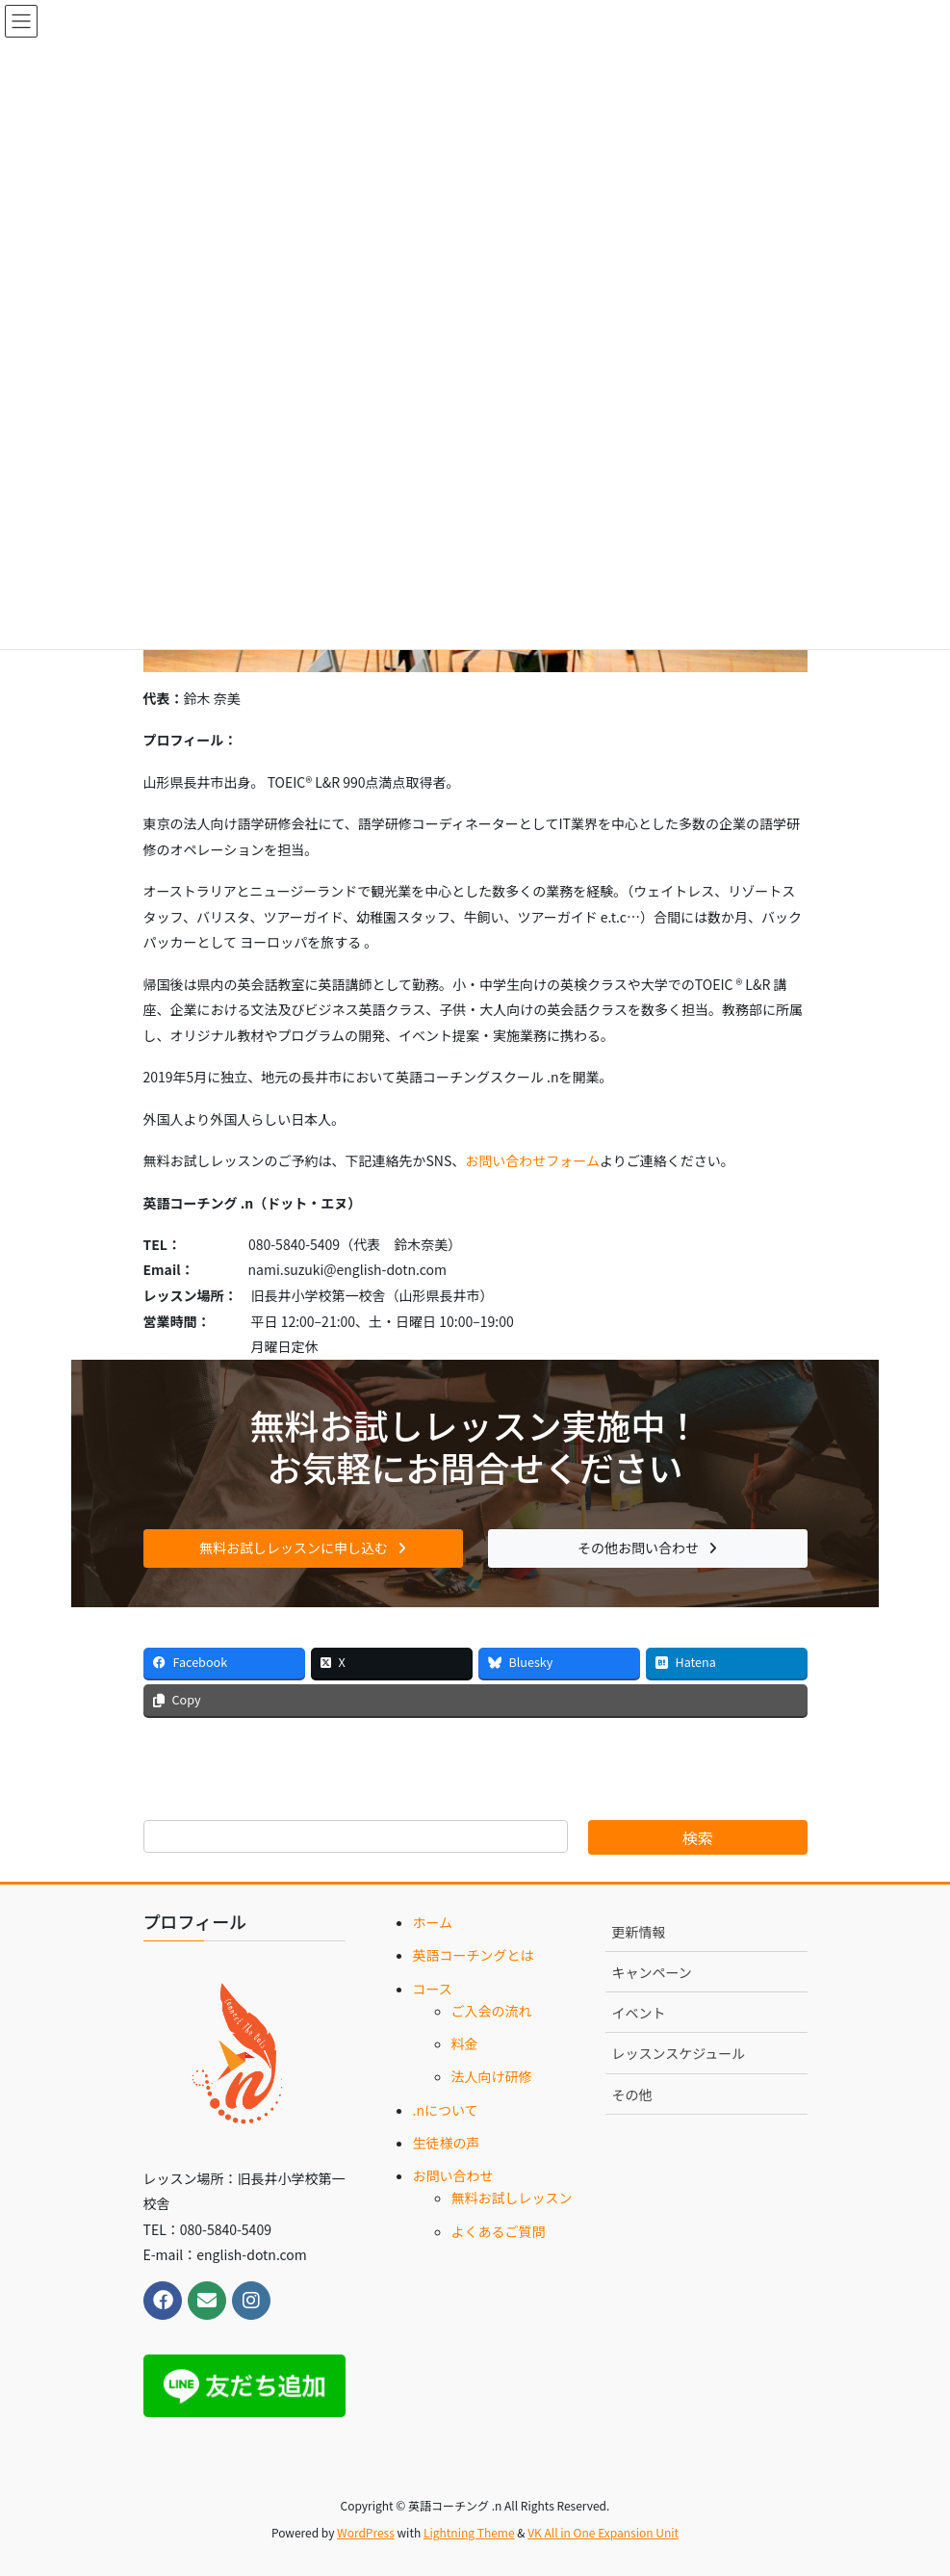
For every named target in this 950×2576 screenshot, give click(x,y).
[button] (303, 1548)
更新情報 (639, 1931)
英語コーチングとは (473, 1955)
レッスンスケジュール (679, 2053)
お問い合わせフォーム (532, 1160)
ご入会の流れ (491, 2010)
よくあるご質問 (498, 2231)
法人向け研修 (491, 2076)
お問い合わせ (453, 2175)
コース (432, 1988)
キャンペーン (652, 1972)
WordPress (366, 2532)
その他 (632, 2094)
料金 (464, 2043)
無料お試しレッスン (512, 2197)
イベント (639, 2012)
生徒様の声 (446, 2142)
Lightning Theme (469, 2532)
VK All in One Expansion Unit (603, 2532)
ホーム (433, 1922)
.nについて (445, 2110)
